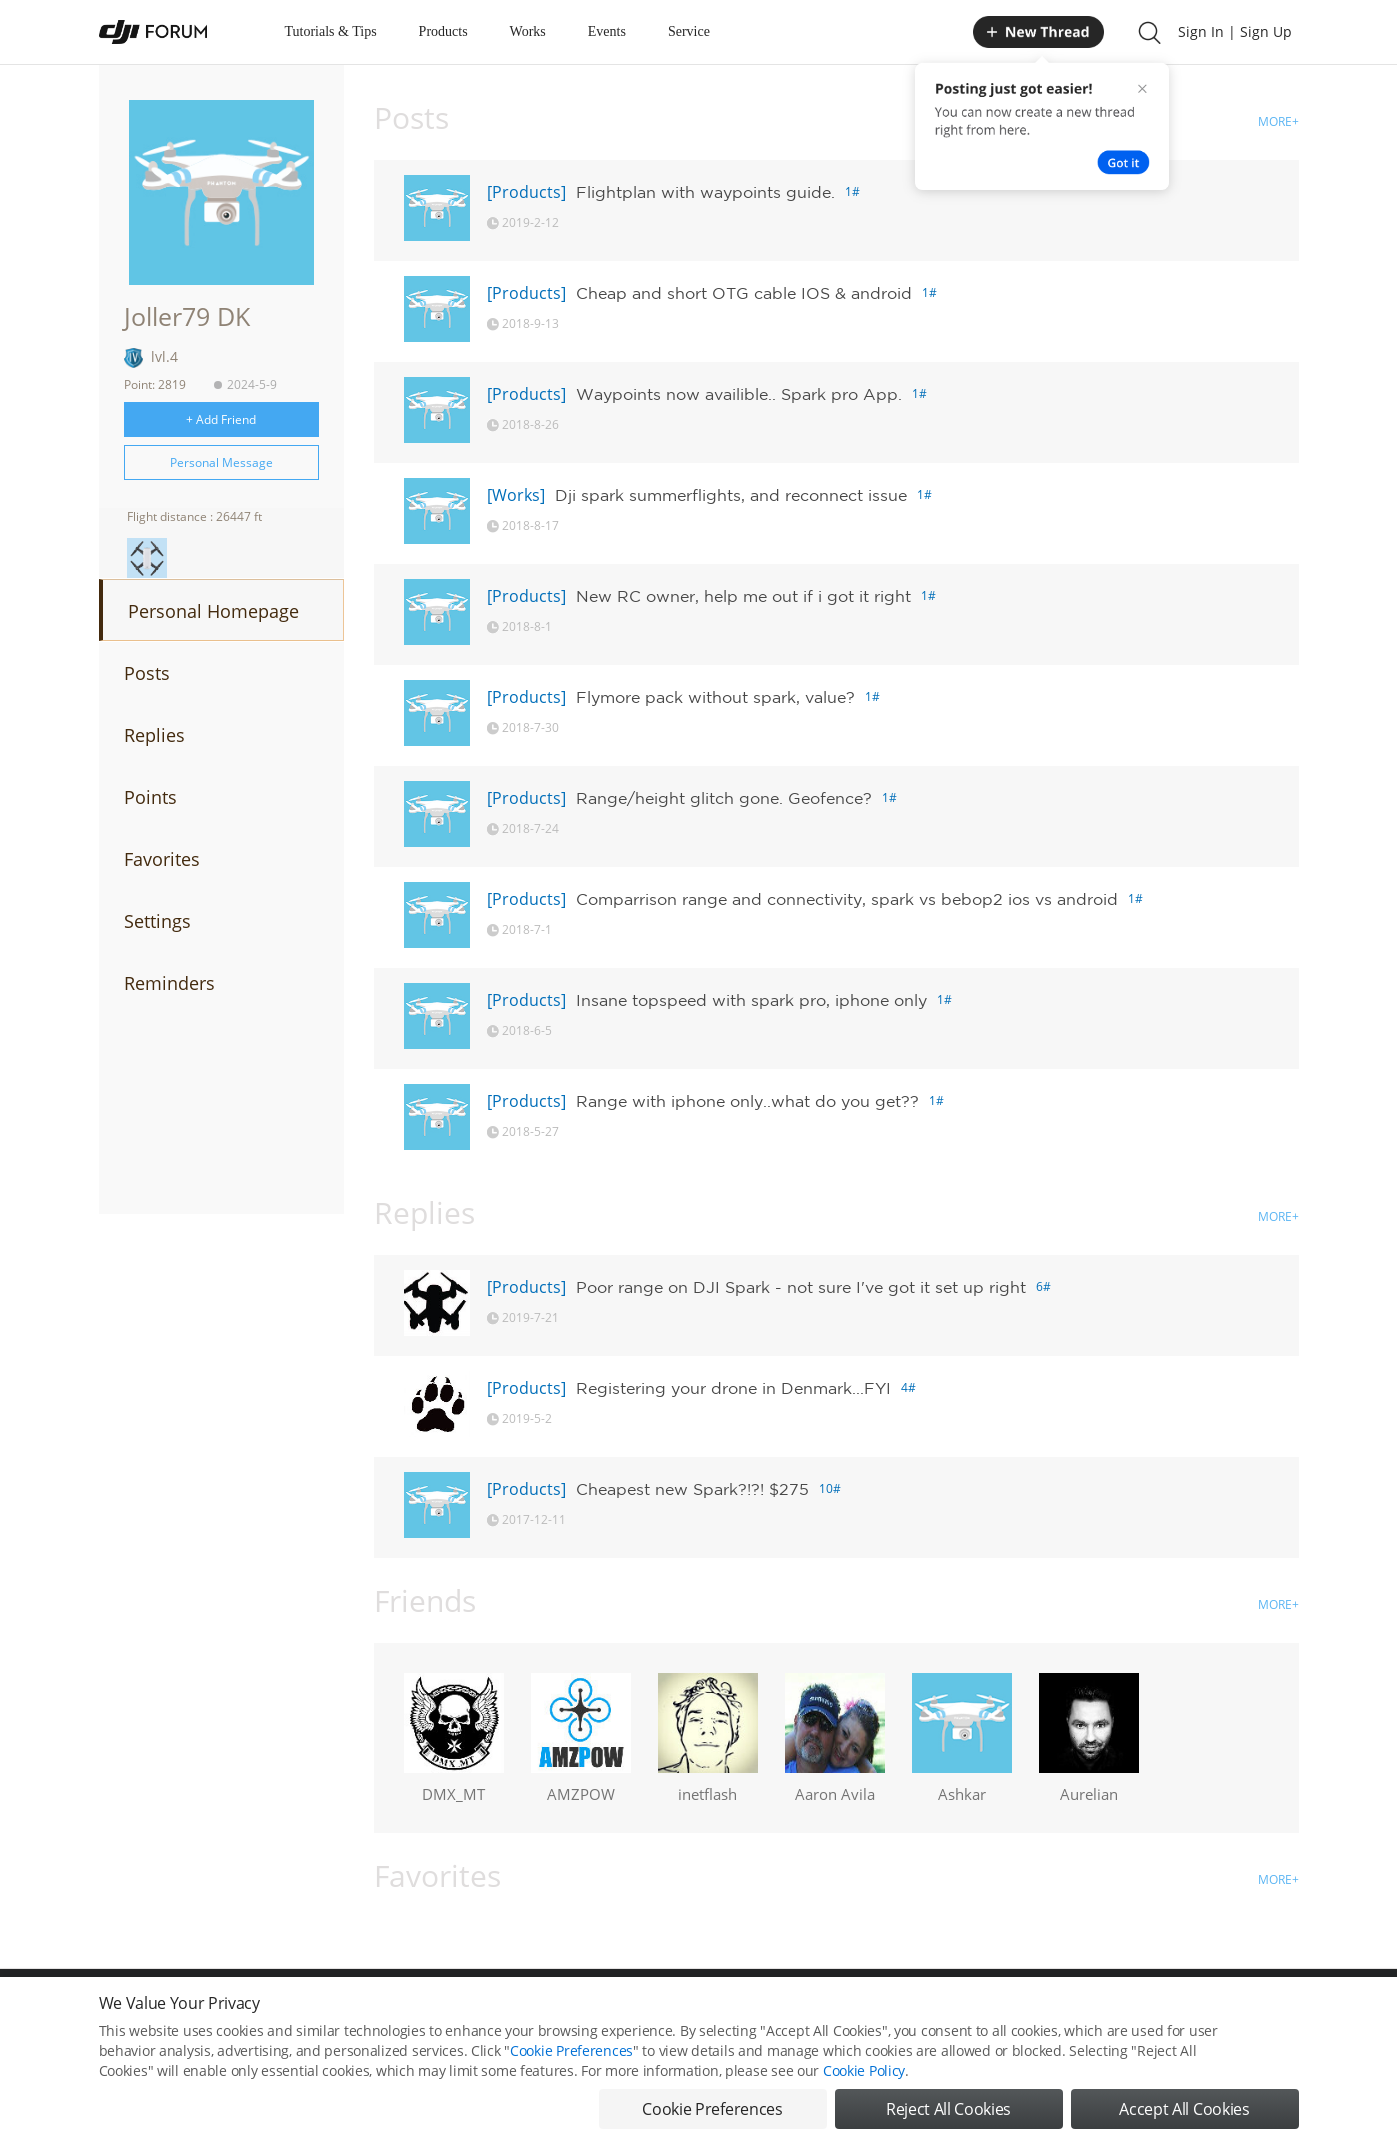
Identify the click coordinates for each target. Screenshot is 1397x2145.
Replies (154, 735)
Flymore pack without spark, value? (715, 697)
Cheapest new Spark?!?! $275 (692, 1489)
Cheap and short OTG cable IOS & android (744, 293)
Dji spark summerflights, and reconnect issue (731, 495)
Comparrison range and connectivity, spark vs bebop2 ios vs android (847, 899)
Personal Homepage (213, 611)
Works (528, 31)
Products (443, 31)
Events (607, 31)
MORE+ (1278, 121)
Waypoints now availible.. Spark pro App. (739, 394)
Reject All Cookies (948, 2111)
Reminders (169, 983)
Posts (147, 673)
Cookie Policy (864, 2072)
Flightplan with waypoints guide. (705, 192)
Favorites (162, 859)
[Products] (526, 192)
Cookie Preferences (571, 2052)
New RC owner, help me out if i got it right (743, 596)
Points (150, 797)
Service (689, 31)
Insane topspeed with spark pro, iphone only (751, 1000)
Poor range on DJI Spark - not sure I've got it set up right (801, 1287)
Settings (157, 921)
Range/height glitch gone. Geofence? (724, 798)
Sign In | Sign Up (1235, 31)
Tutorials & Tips (331, 31)
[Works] (516, 495)
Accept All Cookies (1184, 2111)
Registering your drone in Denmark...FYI (733, 1388)
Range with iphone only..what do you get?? (747, 1101)
